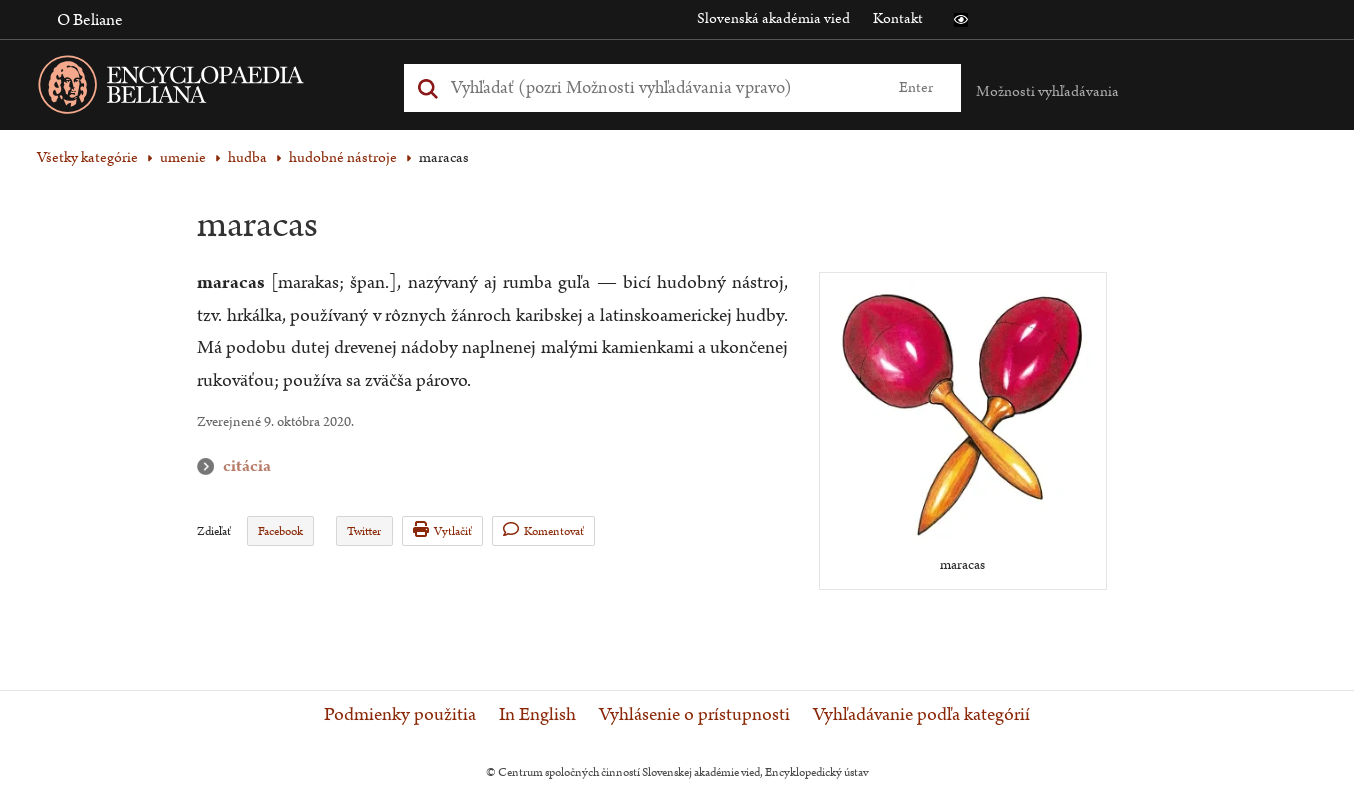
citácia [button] (210, 466)
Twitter (364, 531)
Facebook (280, 531)
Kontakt (898, 18)
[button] (961, 20)
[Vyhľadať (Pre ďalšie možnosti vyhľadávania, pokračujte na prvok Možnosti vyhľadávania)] (660, 87)
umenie (183, 157)
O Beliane (90, 20)
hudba (247, 157)
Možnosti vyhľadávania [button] (1047, 91)
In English (537, 715)
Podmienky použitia (400, 715)
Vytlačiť (442, 530)
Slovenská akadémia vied (773, 18)
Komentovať (543, 530)
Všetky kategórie (87, 157)
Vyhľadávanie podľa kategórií (921, 715)
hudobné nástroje (343, 157)
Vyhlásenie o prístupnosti (694, 715)
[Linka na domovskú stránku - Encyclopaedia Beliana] (202, 88)
